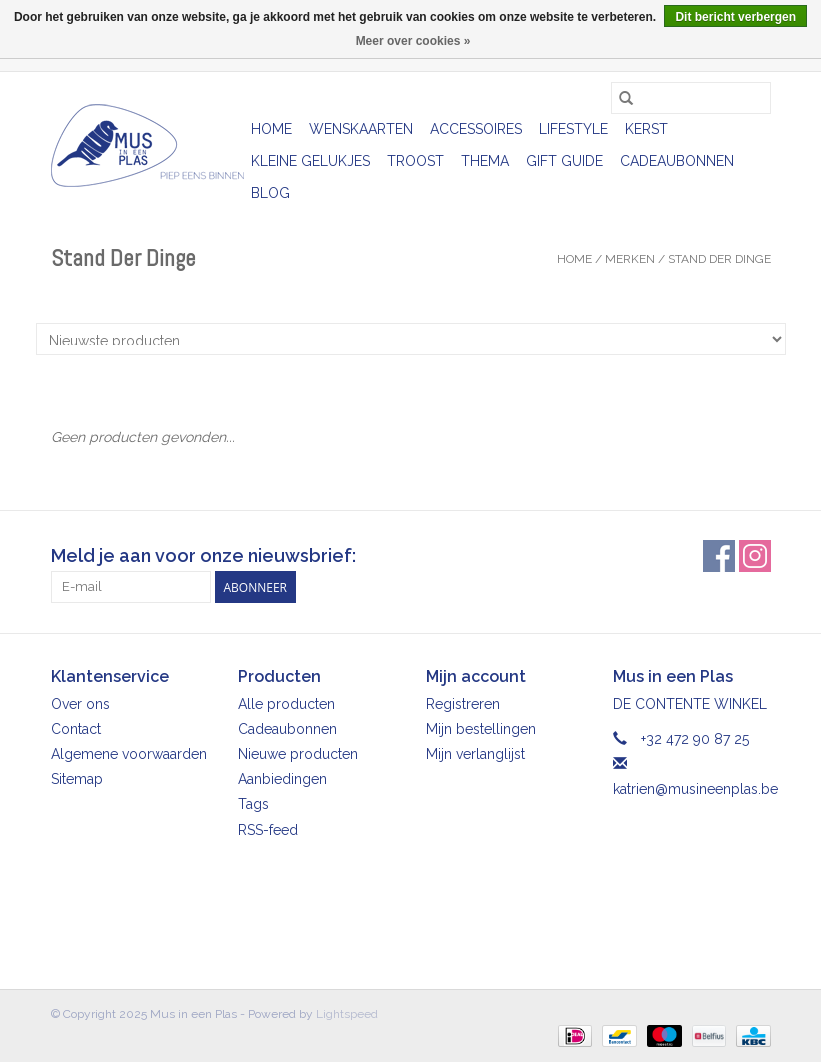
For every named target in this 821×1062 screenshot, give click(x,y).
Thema (485, 161)
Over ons (80, 704)
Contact (76, 729)
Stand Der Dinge (719, 259)
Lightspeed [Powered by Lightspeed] (347, 1014)
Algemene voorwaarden (129, 754)
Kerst (646, 129)
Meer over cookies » (413, 41)
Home (271, 129)
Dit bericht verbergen (735, 17)
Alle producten (286, 704)
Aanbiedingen (282, 779)
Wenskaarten (361, 129)
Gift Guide (564, 161)
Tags (253, 804)
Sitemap (77, 779)
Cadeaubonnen (677, 161)
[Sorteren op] (411, 339)
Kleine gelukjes (310, 161)
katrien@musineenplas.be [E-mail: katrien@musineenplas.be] (695, 789)
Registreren (463, 704)
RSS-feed (268, 830)
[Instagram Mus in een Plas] (755, 556)
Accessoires (476, 129)
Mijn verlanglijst (475, 754)
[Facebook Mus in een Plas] (719, 556)
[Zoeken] (691, 98)
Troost (415, 161)
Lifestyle (573, 129)
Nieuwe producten (298, 754)
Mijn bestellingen (481, 729)
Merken (630, 259)
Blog (270, 193)
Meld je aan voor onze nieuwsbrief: (203, 555)
